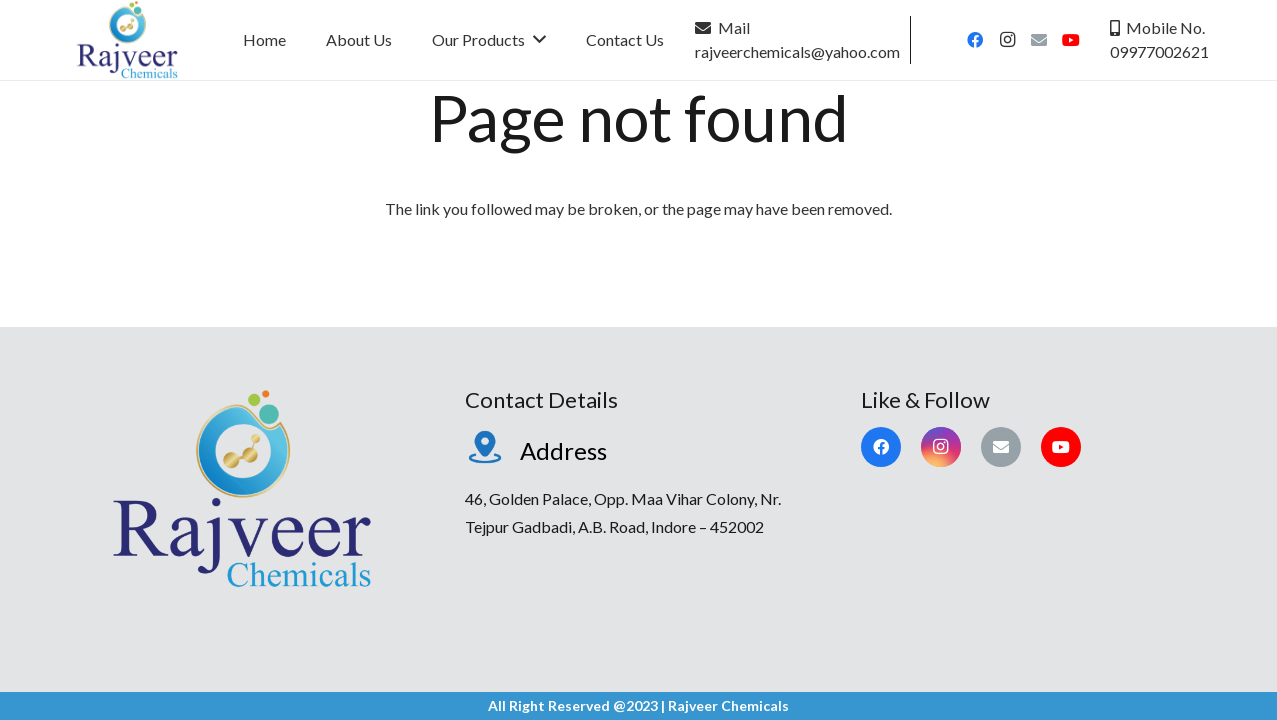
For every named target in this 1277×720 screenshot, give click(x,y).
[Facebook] (975, 40)
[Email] (1039, 40)
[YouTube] (1071, 40)
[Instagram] (1007, 40)
